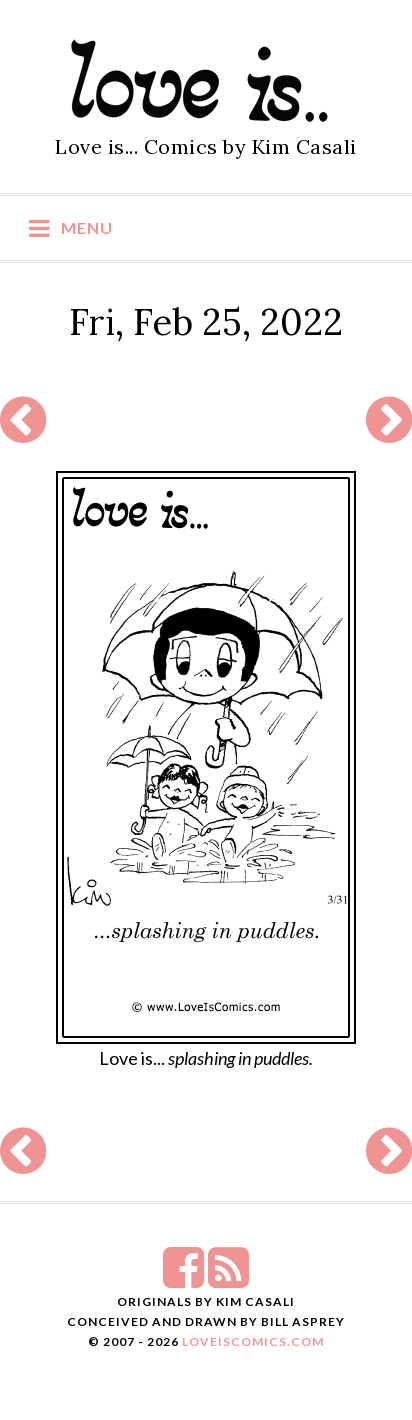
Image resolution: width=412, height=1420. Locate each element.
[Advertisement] (203, 421)
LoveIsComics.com (253, 1341)
